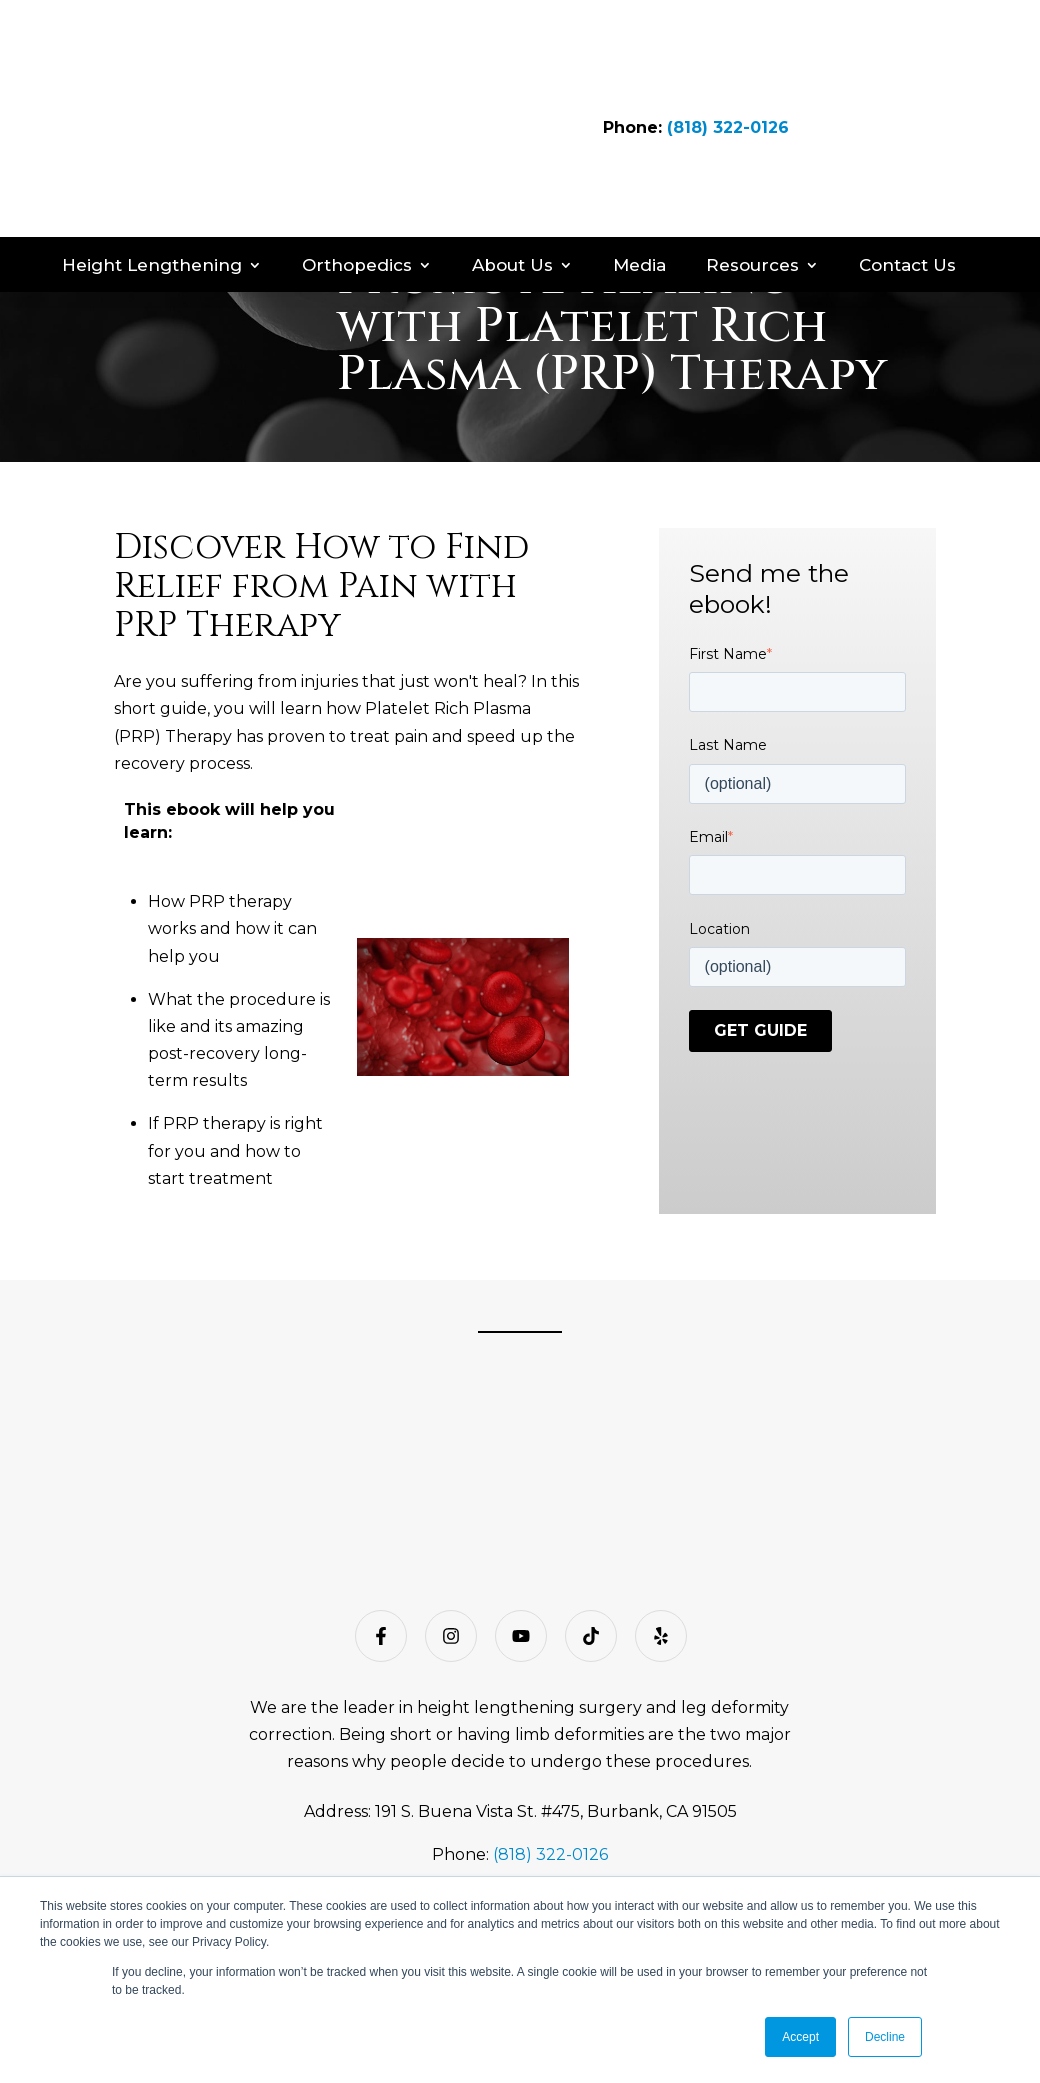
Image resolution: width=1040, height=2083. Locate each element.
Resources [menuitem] (752, 148)
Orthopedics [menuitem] (357, 148)
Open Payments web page (715, 1855)
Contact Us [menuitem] (907, 148)
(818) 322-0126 (728, 68)
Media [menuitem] (639, 148)
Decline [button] (885, 2037)
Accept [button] (800, 2037)
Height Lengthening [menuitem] (152, 148)
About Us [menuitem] (512, 148)
